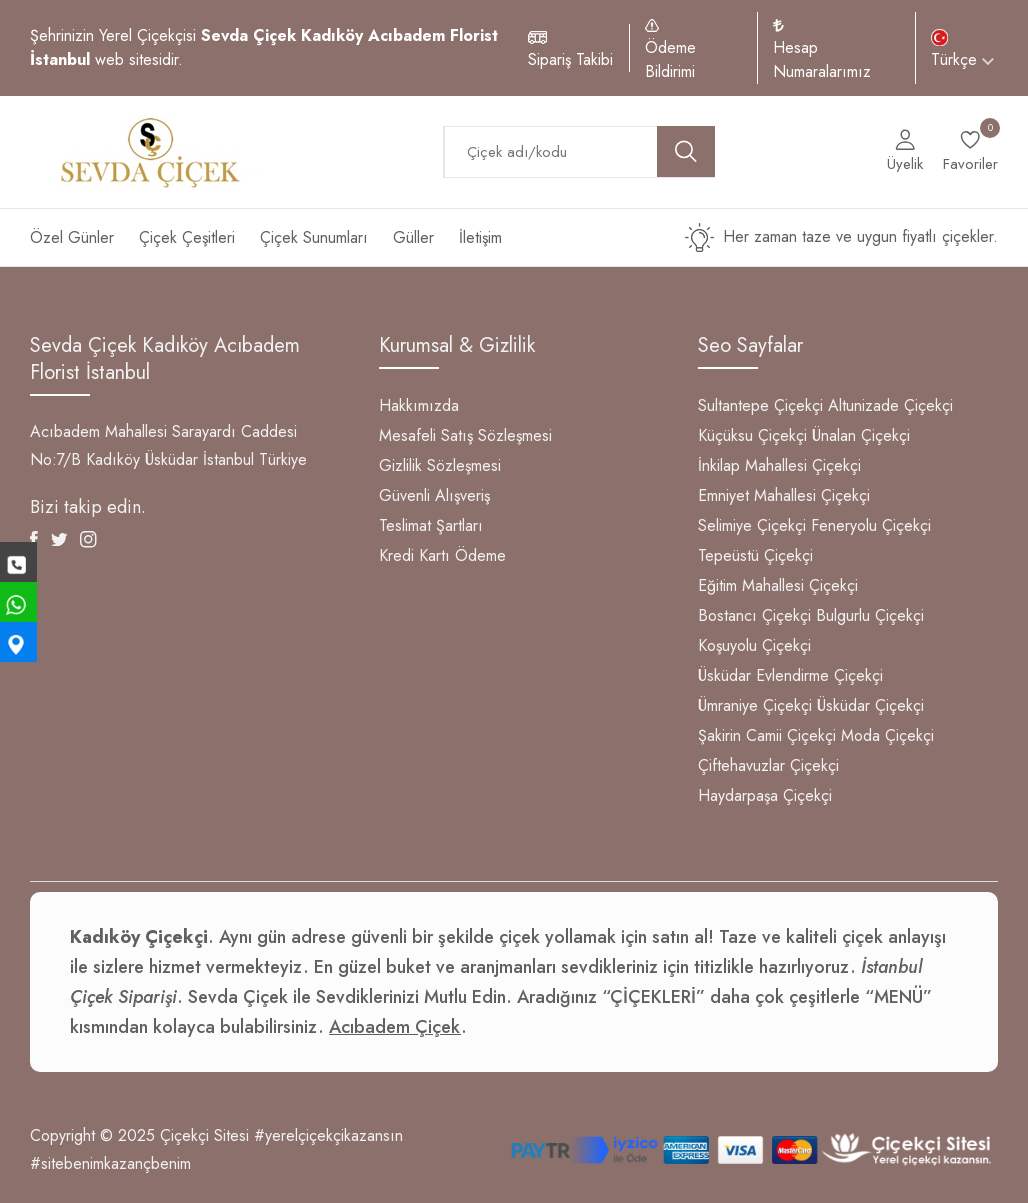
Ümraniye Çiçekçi (755, 705)
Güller (413, 237)
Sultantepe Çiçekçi (760, 405)
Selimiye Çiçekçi (752, 525)
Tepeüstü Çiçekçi (755, 555)
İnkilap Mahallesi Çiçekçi (779, 465)
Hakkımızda (419, 405)
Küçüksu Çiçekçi (752, 435)
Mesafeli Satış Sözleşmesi (465, 435)
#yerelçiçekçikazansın (328, 1135)
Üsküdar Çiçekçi (870, 705)
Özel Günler (72, 237)
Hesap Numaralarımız (822, 59)
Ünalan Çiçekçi (861, 435)
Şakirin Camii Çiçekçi (767, 735)
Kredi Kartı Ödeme (442, 555)
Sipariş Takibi (570, 59)
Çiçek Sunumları (314, 237)
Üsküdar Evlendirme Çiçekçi (790, 675)
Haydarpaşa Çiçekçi (765, 795)
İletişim (480, 237)
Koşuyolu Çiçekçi (754, 645)
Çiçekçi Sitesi (204, 1135)
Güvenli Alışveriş (434, 495)
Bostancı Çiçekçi (754, 615)
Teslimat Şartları (431, 525)
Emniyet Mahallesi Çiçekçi (784, 495)
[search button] (686, 151)
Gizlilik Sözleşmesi (440, 465)
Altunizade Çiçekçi (890, 405)
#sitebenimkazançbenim (110, 1163)
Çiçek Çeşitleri (187, 237)
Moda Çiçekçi (887, 735)
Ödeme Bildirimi (670, 59)
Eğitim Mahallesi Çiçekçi (778, 585)
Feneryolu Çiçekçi (871, 525)
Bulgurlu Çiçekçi (870, 615)
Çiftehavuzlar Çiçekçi (768, 765)
